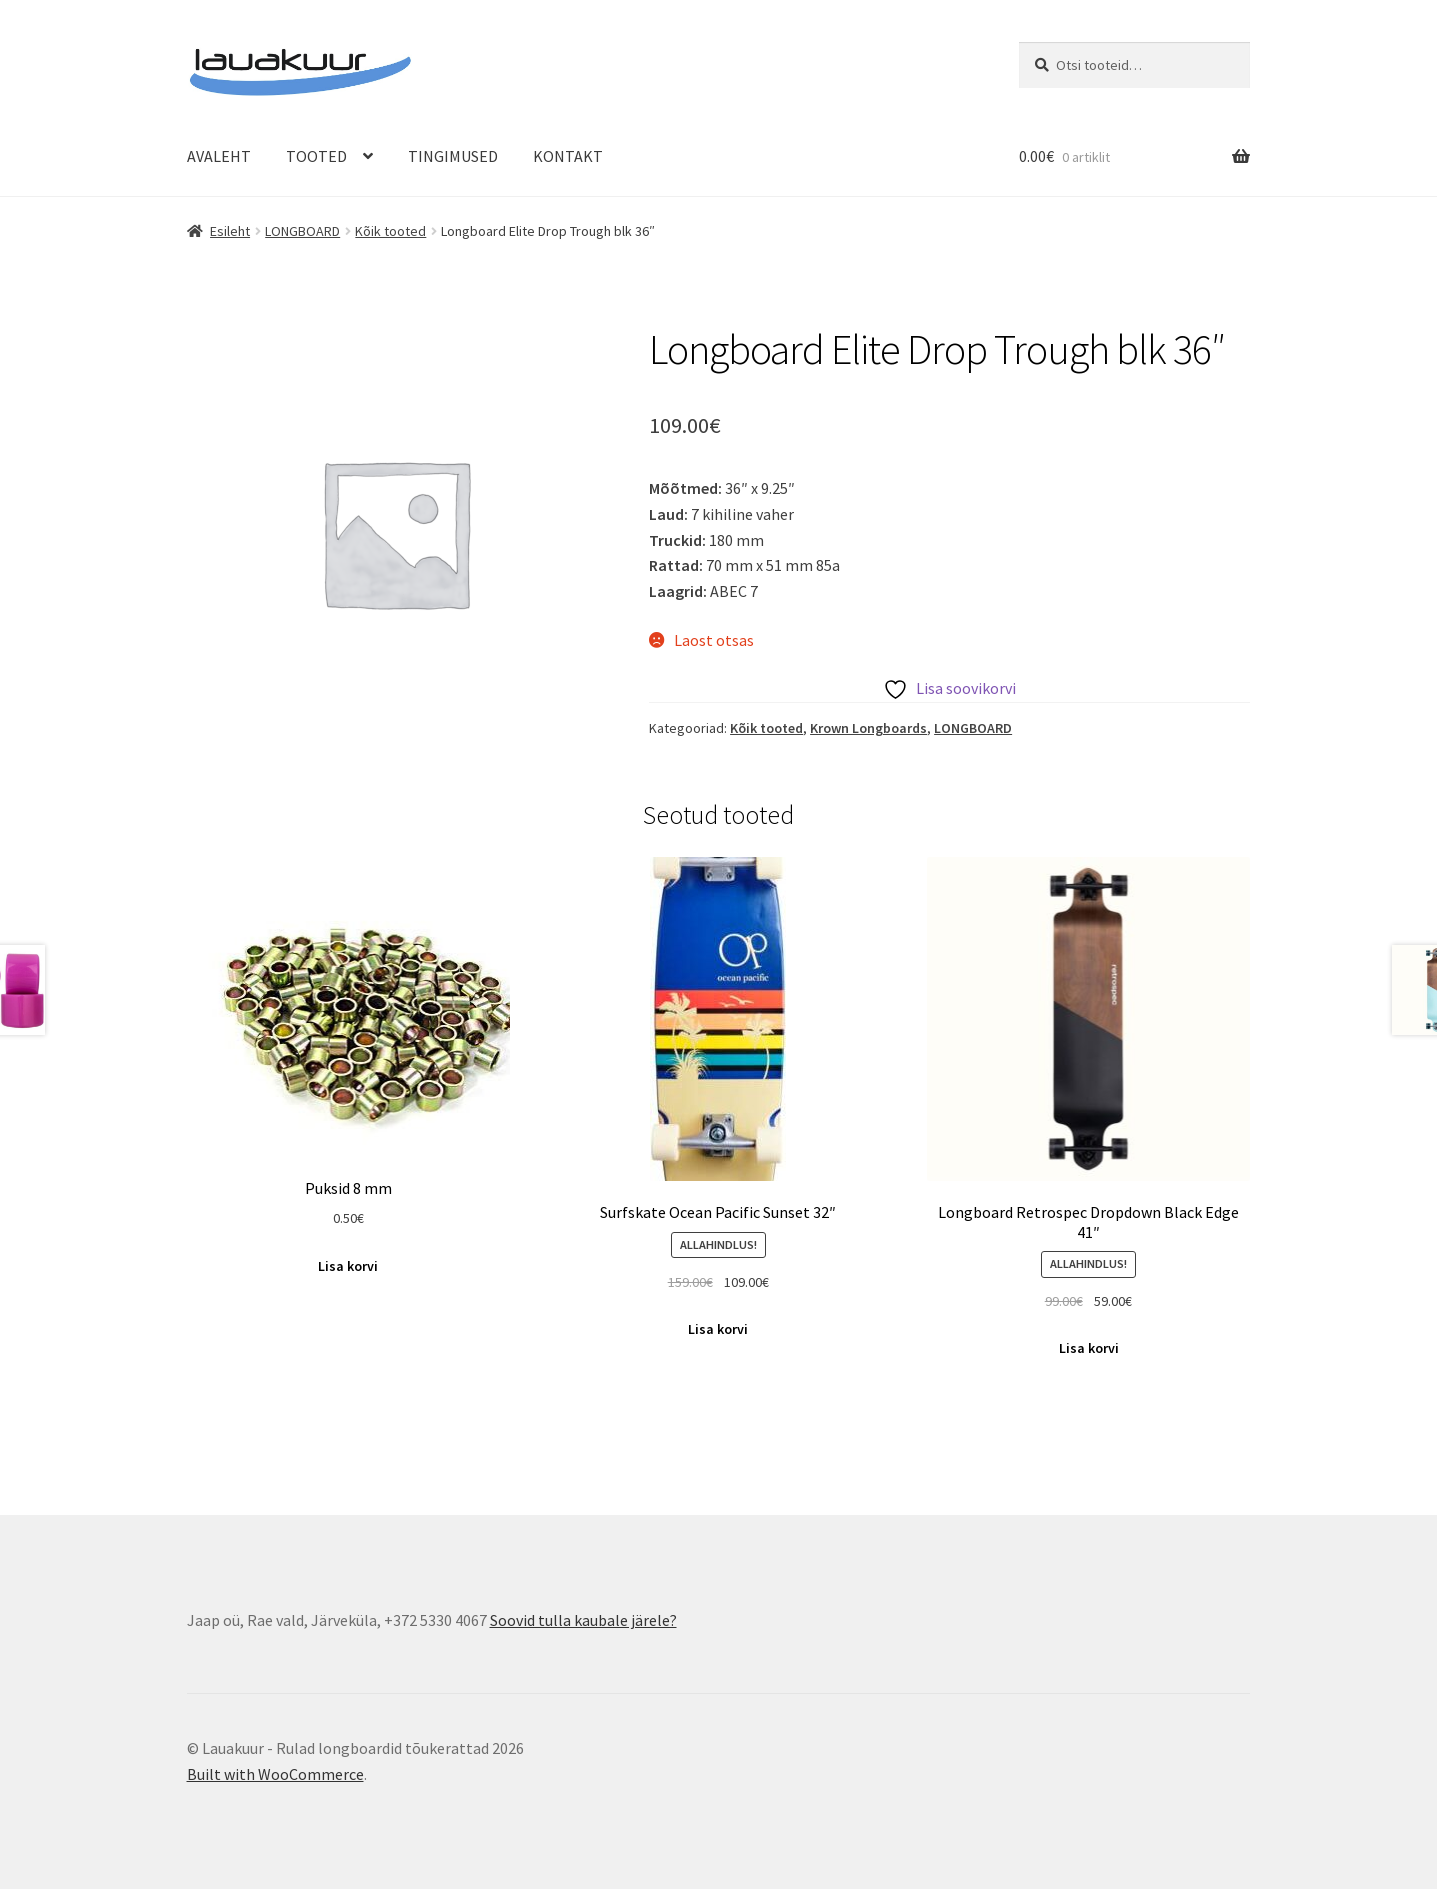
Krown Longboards (868, 728)
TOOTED (316, 156)
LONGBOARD (302, 231)
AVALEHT (219, 156)
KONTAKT (568, 156)
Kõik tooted (390, 231)
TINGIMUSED (453, 156)
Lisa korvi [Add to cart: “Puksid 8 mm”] (348, 1266)
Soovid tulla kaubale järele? (583, 1620)
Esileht (230, 231)
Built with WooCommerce (275, 1774)
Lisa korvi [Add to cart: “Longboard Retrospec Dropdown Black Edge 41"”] (1089, 1348)
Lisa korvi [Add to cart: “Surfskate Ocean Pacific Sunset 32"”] (718, 1329)
